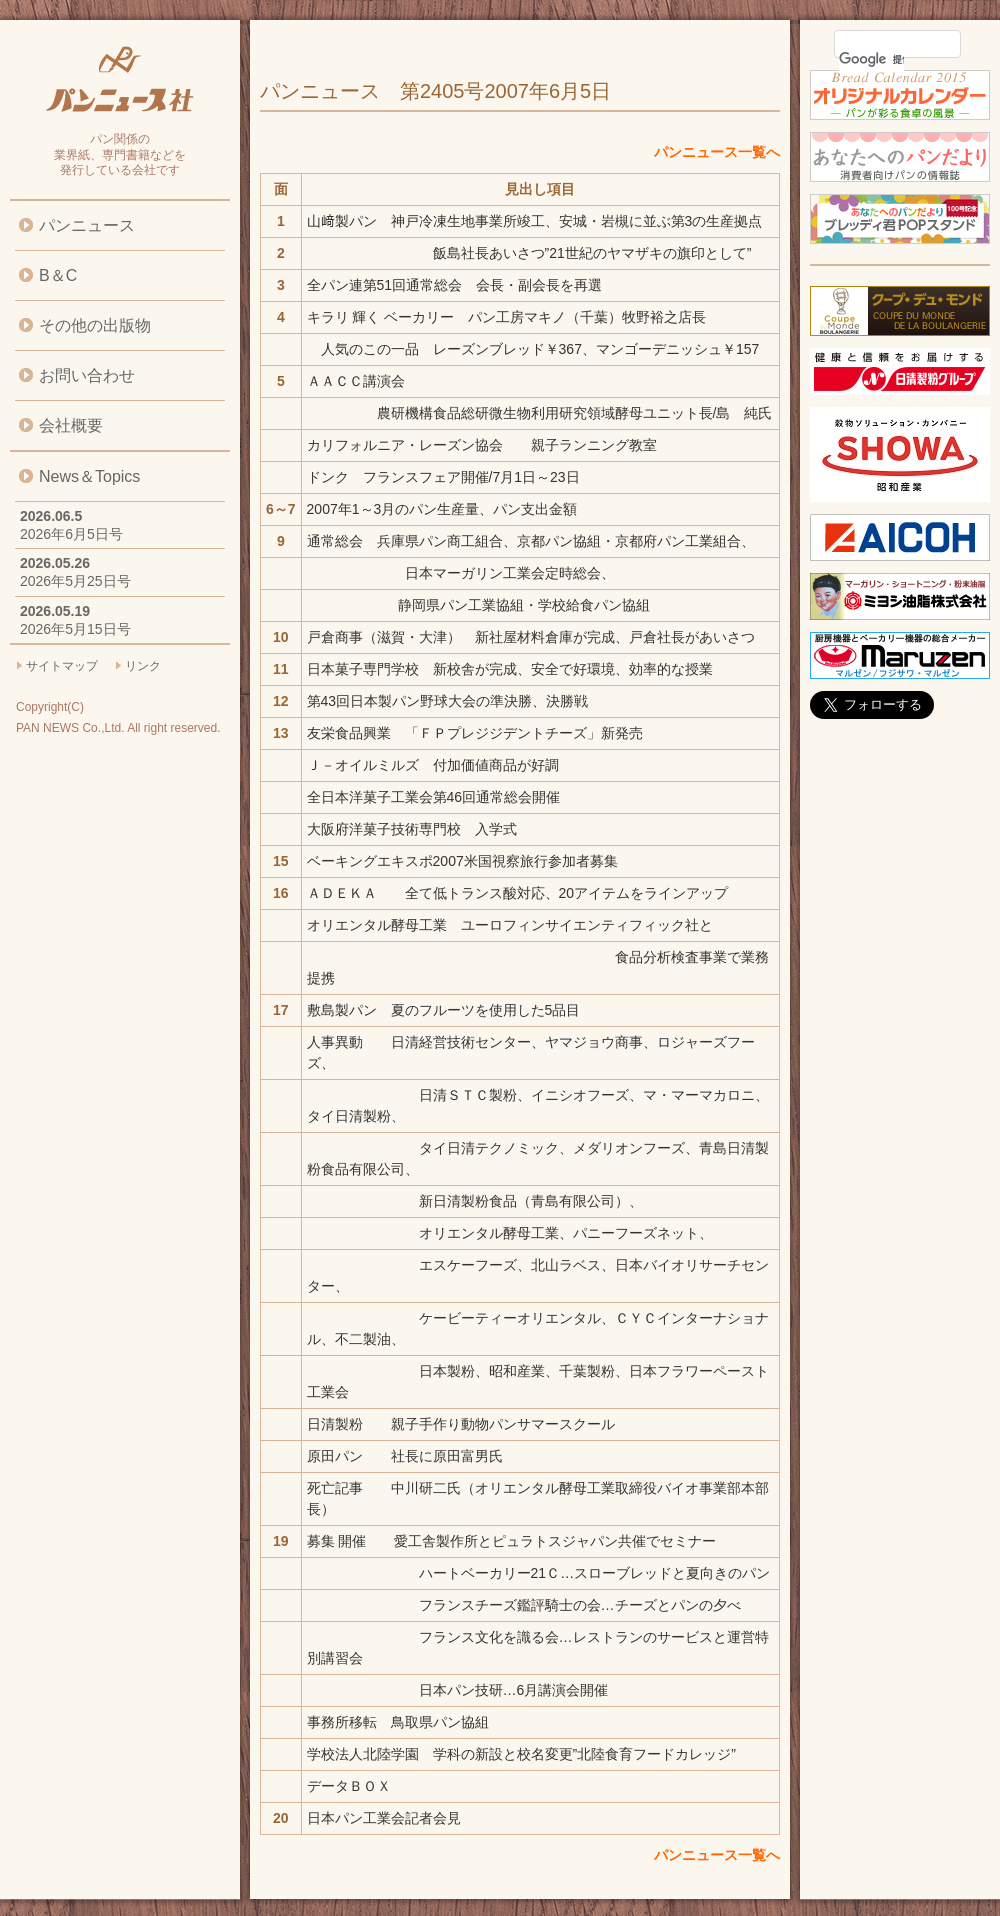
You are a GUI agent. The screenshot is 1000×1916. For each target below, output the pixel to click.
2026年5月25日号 (75, 581)
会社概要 (71, 425)
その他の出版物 (95, 325)
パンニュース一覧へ (717, 152)
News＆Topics (89, 476)
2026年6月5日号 (71, 534)
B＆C (58, 275)
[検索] (871, 59)
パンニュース (87, 225)
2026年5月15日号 (75, 629)
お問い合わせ (87, 375)
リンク (143, 666)
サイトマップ (62, 666)
